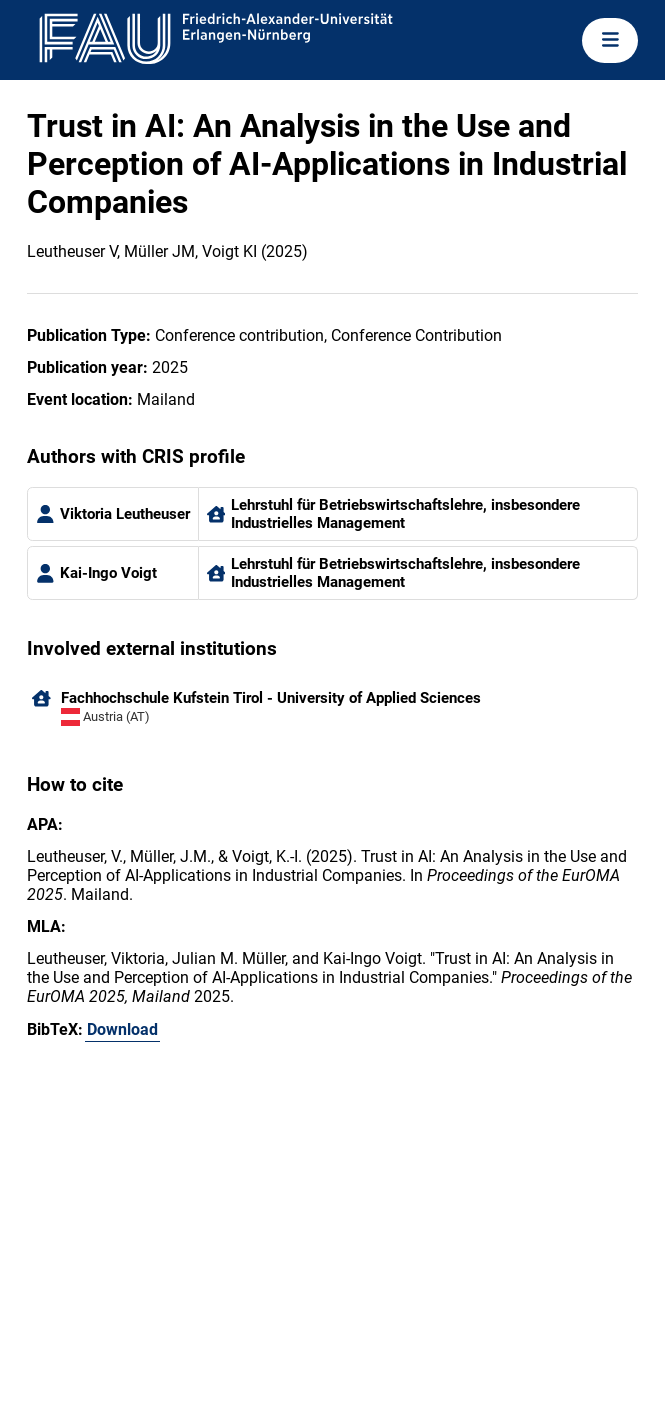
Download (122, 1029)
